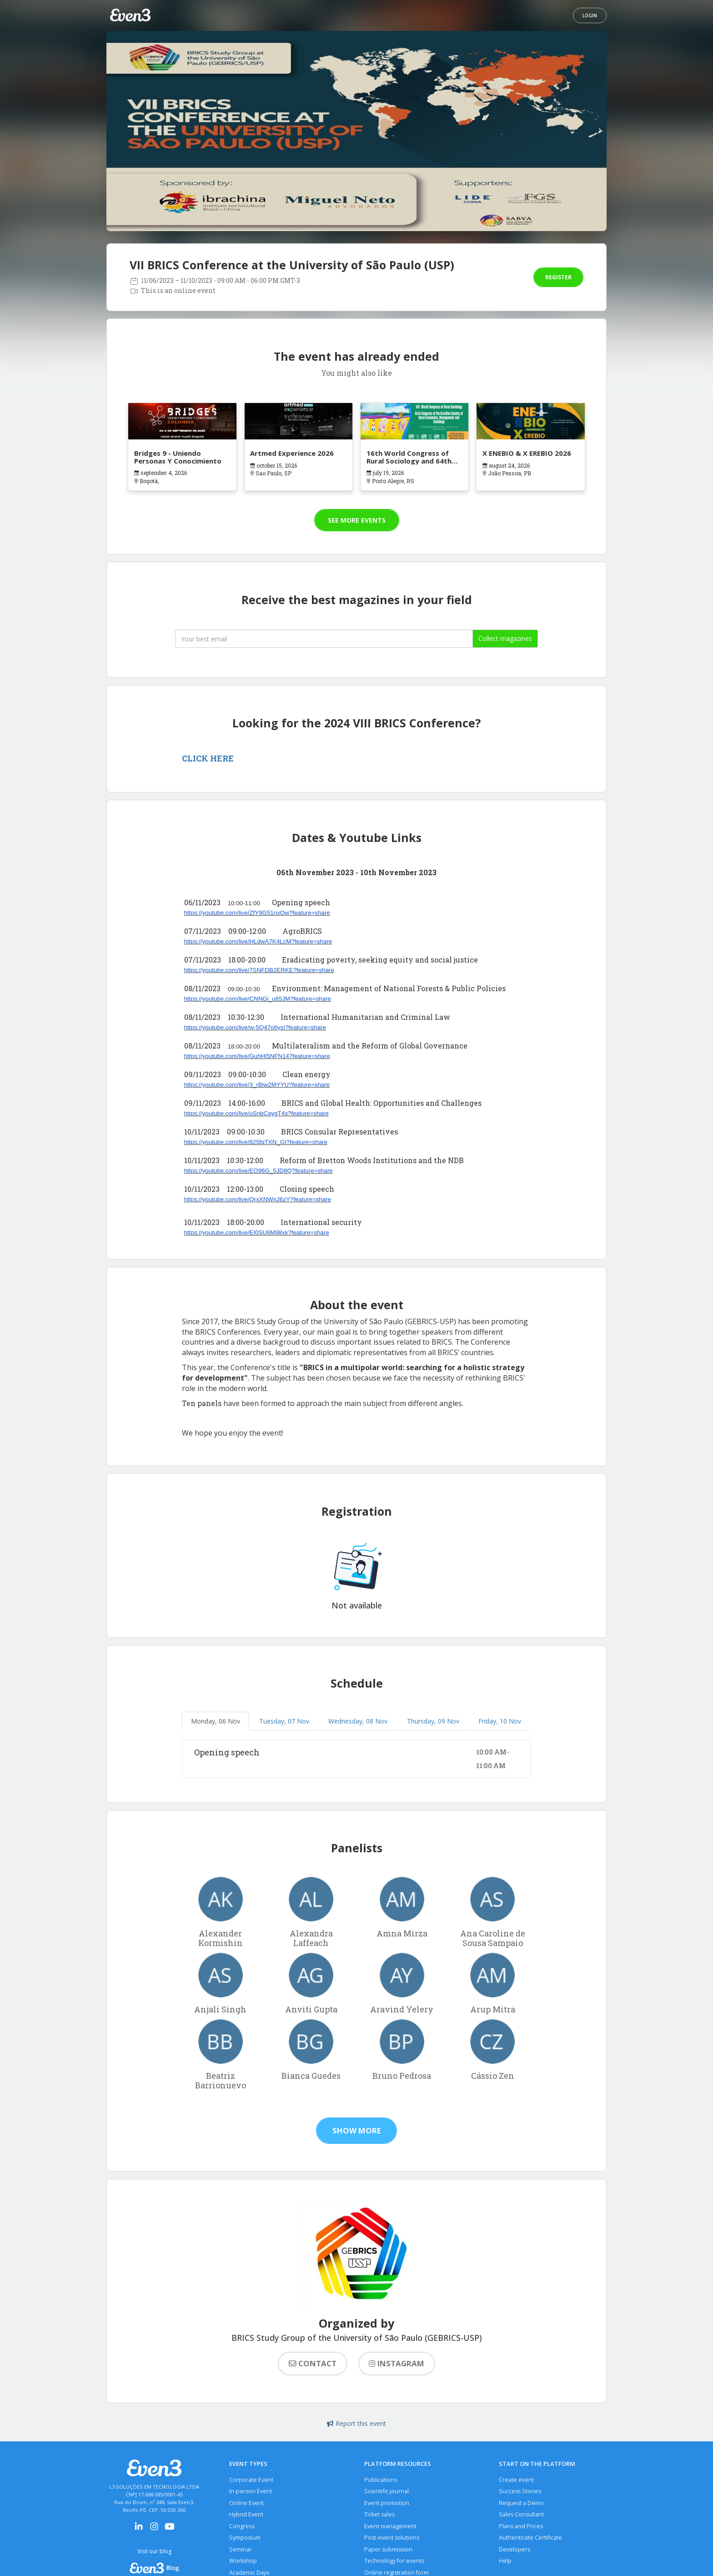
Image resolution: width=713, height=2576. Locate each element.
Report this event (356, 2423)
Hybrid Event (246, 2514)
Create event (516, 2480)
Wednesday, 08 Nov (357, 1721)
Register (558, 277)
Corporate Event (251, 2480)
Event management (390, 2526)
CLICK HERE (208, 758)
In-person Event (250, 2491)
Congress (242, 2526)
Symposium (245, 2537)
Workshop (243, 2561)
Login (589, 15)
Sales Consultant (521, 2514)
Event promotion (386, 2503)
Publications (380, 2480)
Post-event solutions (391, 2537)
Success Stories (520, 2491)
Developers (514, 2549)
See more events (357, 520)
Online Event (246, 2503)
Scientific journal (386, 2491)
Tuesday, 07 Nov (284, 1721)
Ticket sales (379, 2514)
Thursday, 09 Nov (433, 1721)
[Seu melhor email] (324, 639)
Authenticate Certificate (530, 2537)
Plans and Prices (521, 2526)
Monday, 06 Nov (215, 1721)
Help (505, 2561)
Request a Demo (521, 2503)
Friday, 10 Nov (499, 1721)
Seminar (240, 2549)
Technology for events (394, 2561)
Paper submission (388, 2549)
